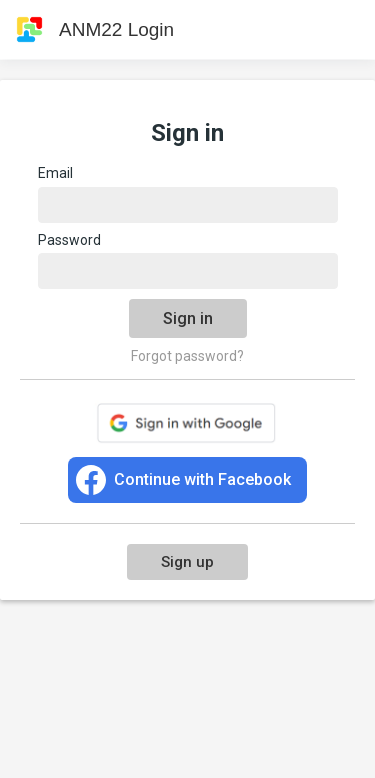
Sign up (187, 562)
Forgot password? (187, 356)
